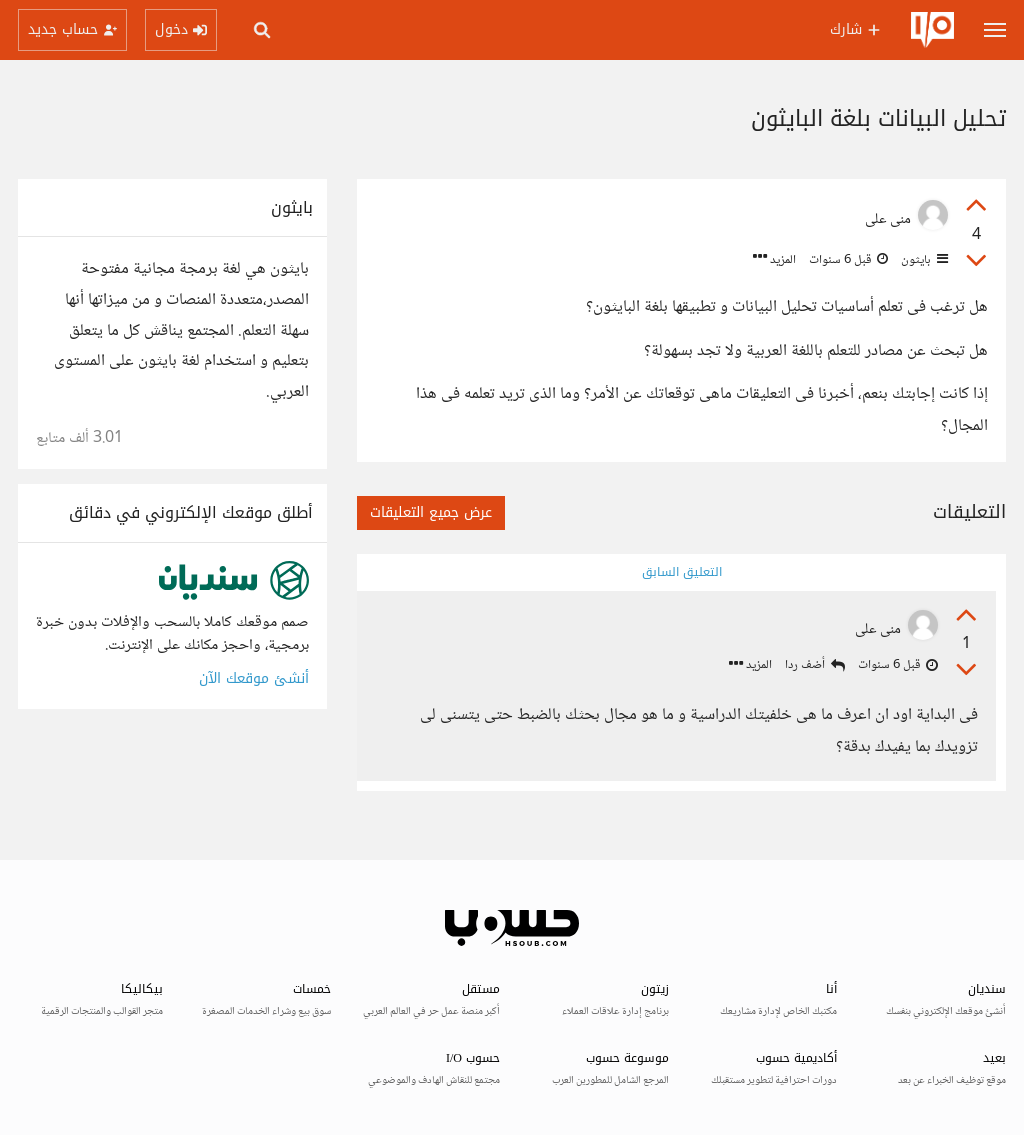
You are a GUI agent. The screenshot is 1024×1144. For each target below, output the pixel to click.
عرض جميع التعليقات (431, 512)
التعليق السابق (682, 572)
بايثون (923, 260)
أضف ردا (815, 665)
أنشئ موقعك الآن (254, 678)
